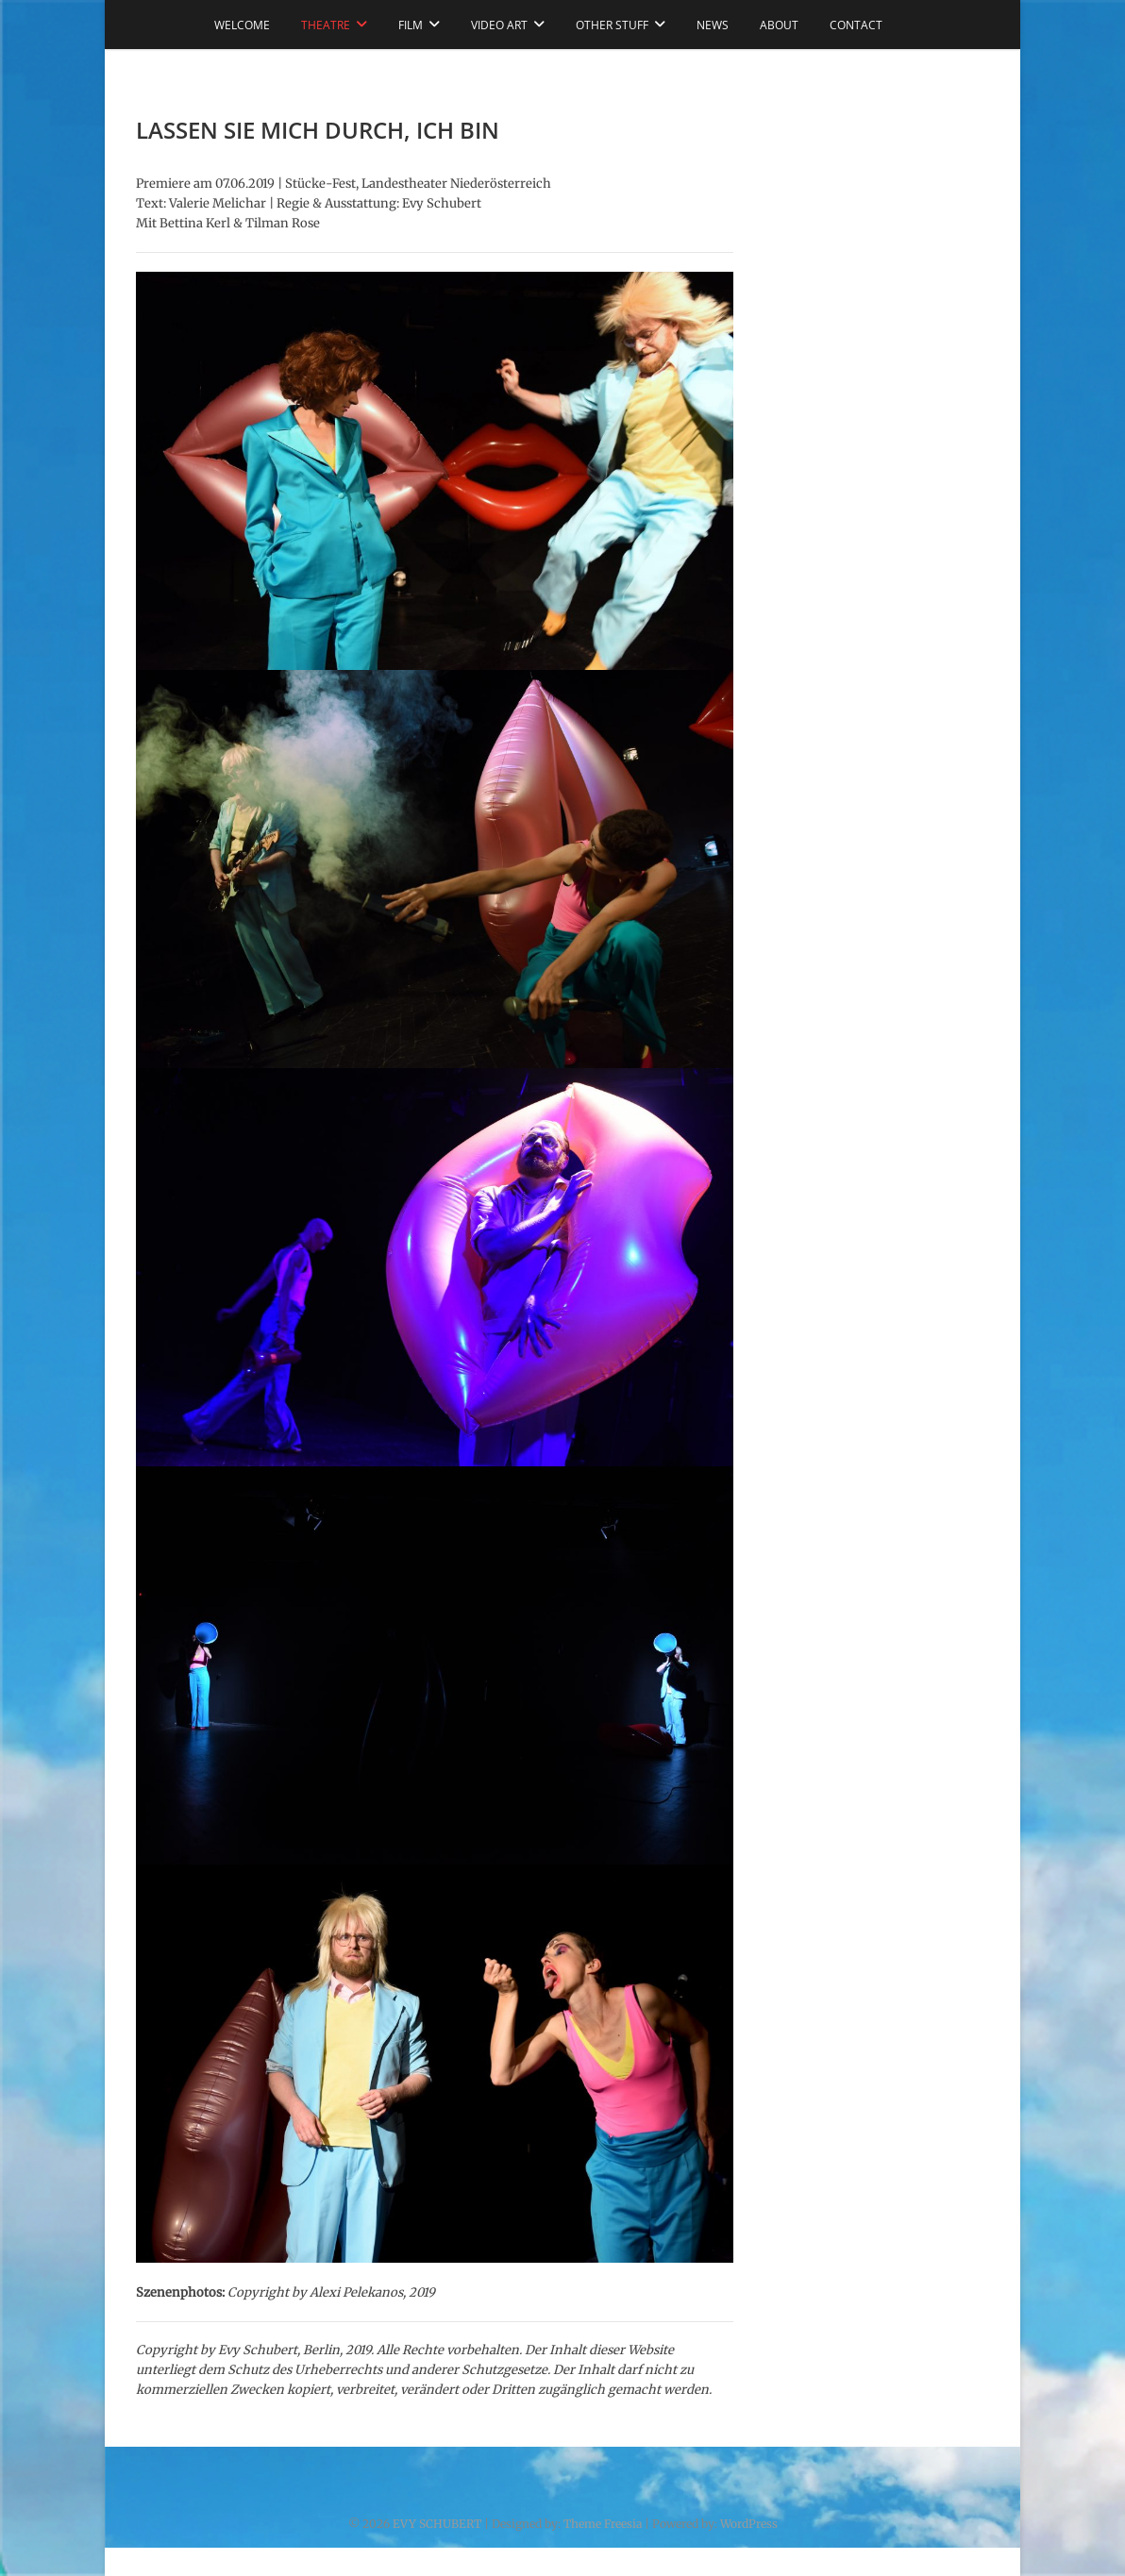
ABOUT (779, 25)
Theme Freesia (602, 2524)
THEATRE (325, 25)
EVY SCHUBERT (437, 2524)
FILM (410, 25)
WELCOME (242, 25)
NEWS (713, 25)
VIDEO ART (499, 25)
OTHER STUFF (612, 25)
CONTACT (856, 25)
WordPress (749, 2524)
